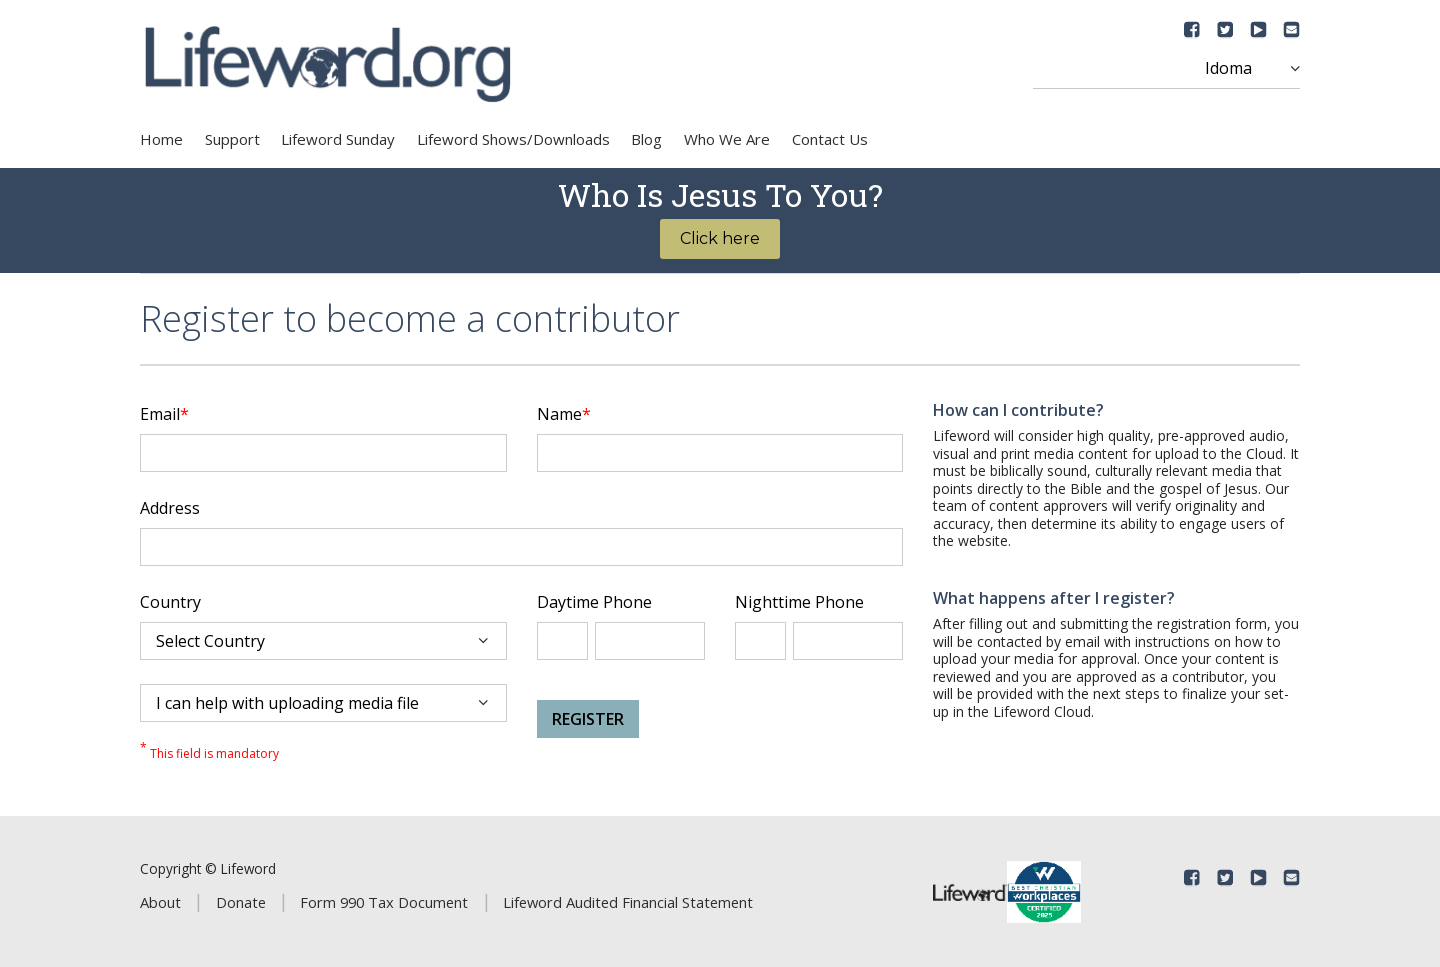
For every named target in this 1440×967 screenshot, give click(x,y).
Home (161, 139)
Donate (241, 902)
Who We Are (727, 139)
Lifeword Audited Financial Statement (628, 902)
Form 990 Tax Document (384, 902)
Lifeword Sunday (338, 139)
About (160, 902)
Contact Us (830, 139)
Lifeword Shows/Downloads (513, 139)
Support (232, 139)
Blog (646, 139)
